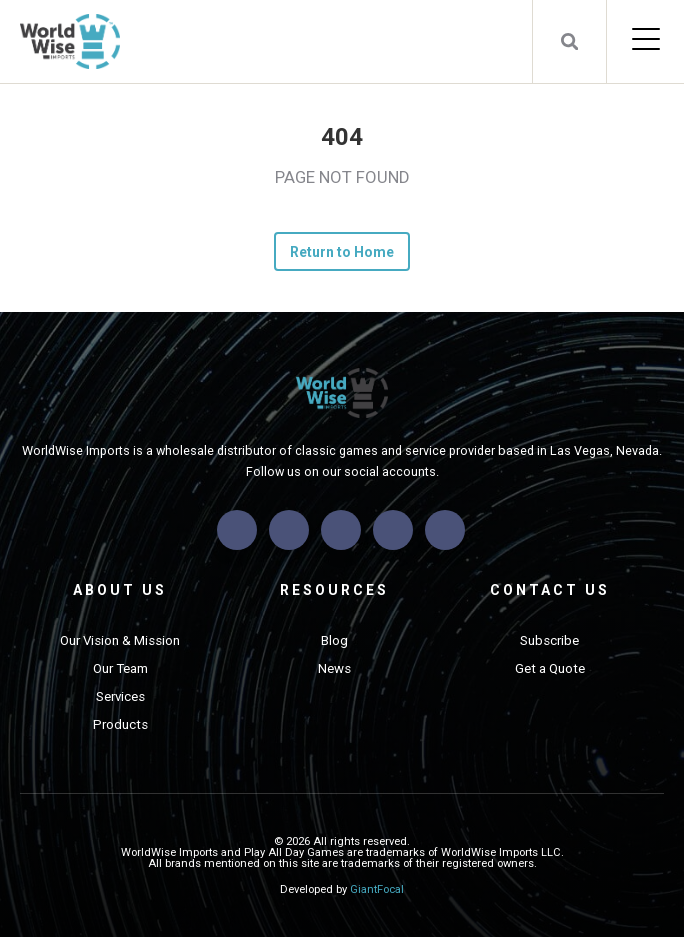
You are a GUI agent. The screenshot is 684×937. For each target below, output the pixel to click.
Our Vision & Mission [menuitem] (120, 640)
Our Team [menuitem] (120, 668)
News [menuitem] (334, 668)
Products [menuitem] (120, 724)
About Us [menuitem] (120, 590)
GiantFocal (377, 889)
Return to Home (342, 252)
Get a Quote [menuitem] (550, 668)
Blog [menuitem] (334, 640)
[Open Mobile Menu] (645, 41)
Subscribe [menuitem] (549, 640)
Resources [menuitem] (334, 590)
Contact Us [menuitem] (550, 590)
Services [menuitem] (120, 696)
